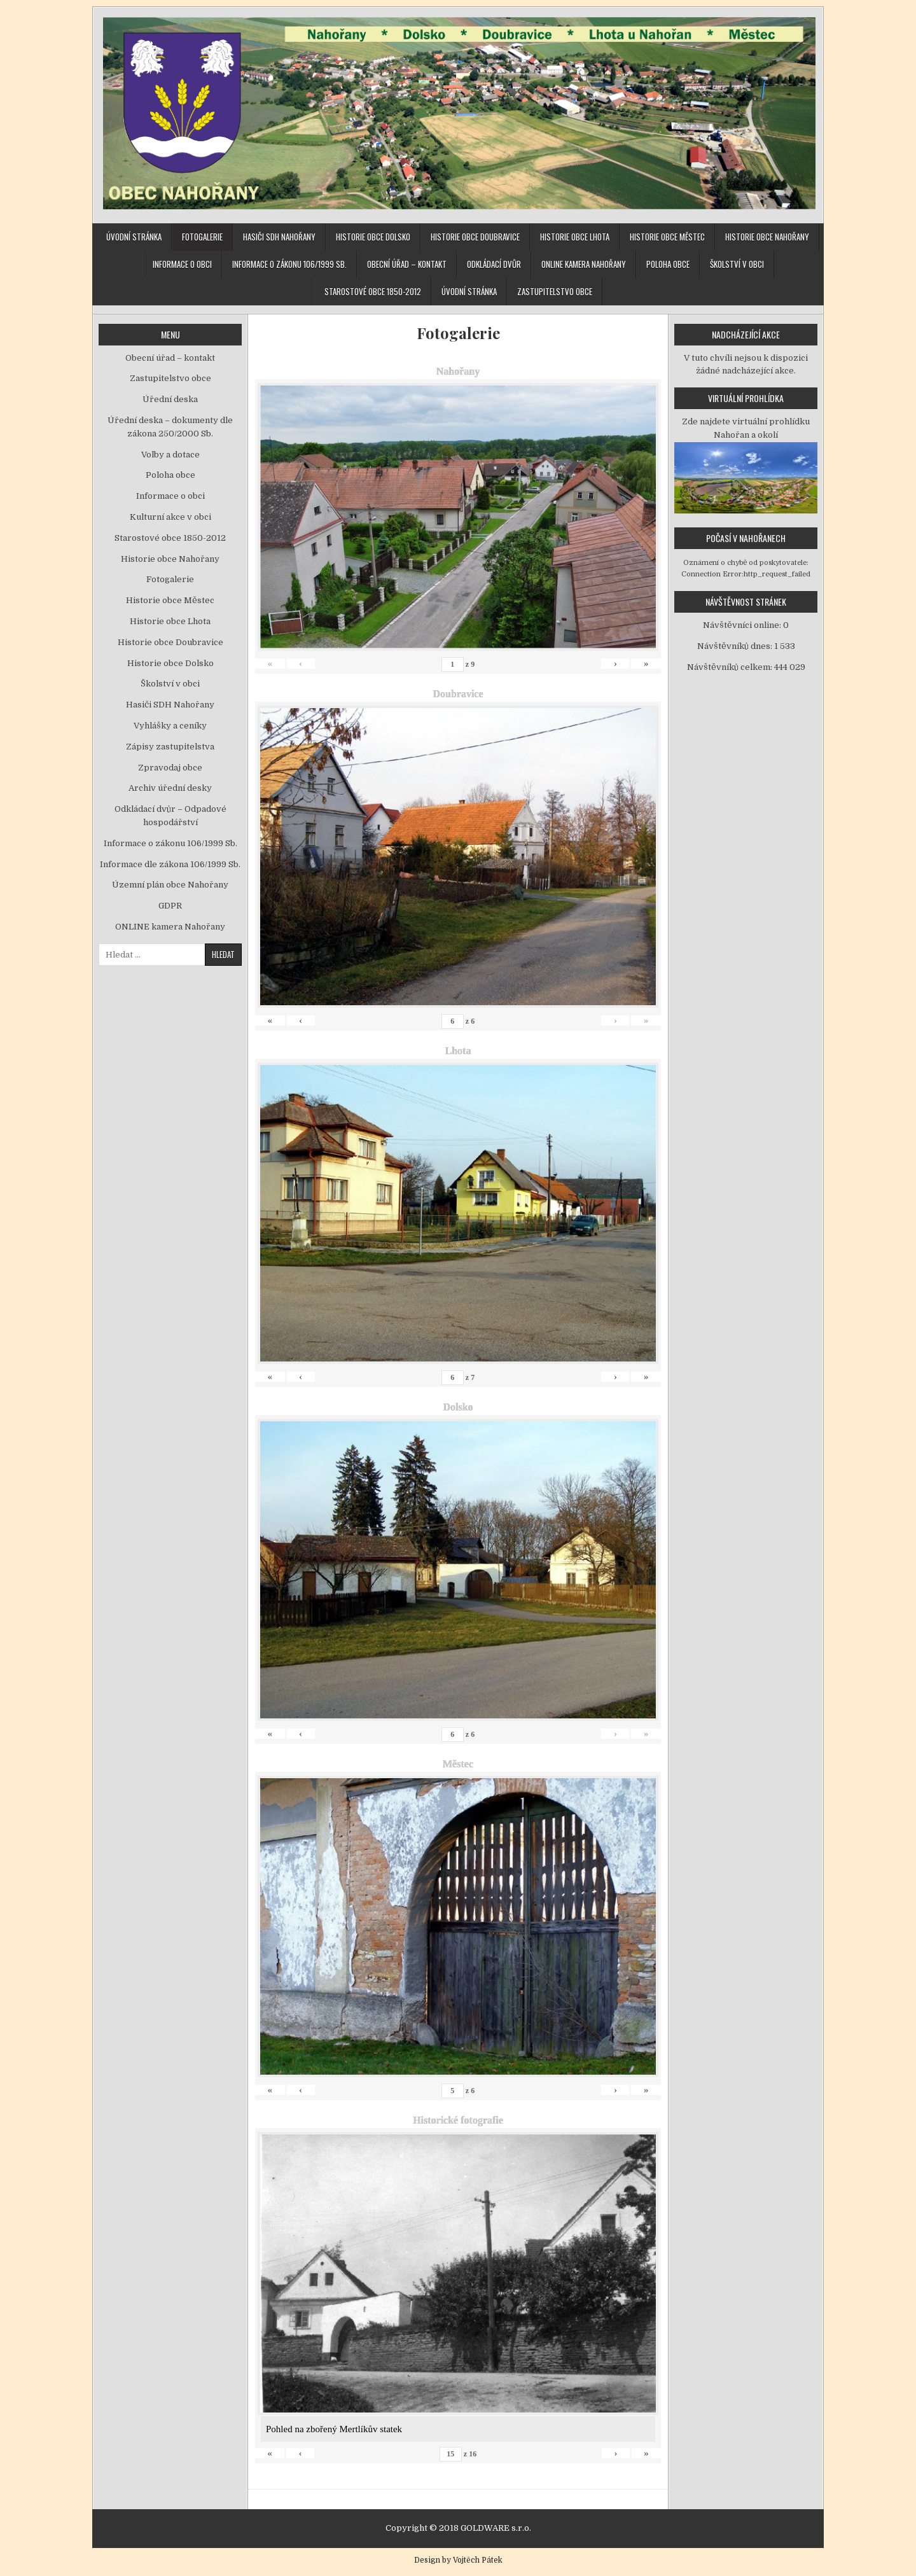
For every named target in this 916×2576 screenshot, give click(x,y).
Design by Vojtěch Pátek (458, 2560)
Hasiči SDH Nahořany (279, 236)
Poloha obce (668, 264)
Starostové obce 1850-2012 (372, 291)
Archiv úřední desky (170, 788)
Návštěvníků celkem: (730, 667)
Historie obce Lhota (574, 236)
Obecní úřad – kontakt (407, 264)
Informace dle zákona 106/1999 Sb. (170, 864)
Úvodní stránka (134, 236)
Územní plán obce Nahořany (170, 884)
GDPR (170, 905)
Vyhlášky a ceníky (170, 725)
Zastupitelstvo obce (554, 291)
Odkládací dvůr (494, 264)
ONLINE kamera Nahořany (583, 264)
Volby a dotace (170, 454)
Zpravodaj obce (170, 767)
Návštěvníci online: (743, 625)
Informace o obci (182, 264)
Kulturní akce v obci (170, 517)
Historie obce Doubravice (475, 236)
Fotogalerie (202, 236)
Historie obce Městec (667, 236)
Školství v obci (737, 264)
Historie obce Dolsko (373, 236)
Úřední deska (170, 399)
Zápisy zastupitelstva (170, 746)
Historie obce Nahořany (767, 236)
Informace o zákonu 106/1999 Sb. (289, 264)
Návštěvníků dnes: (735, 646)
